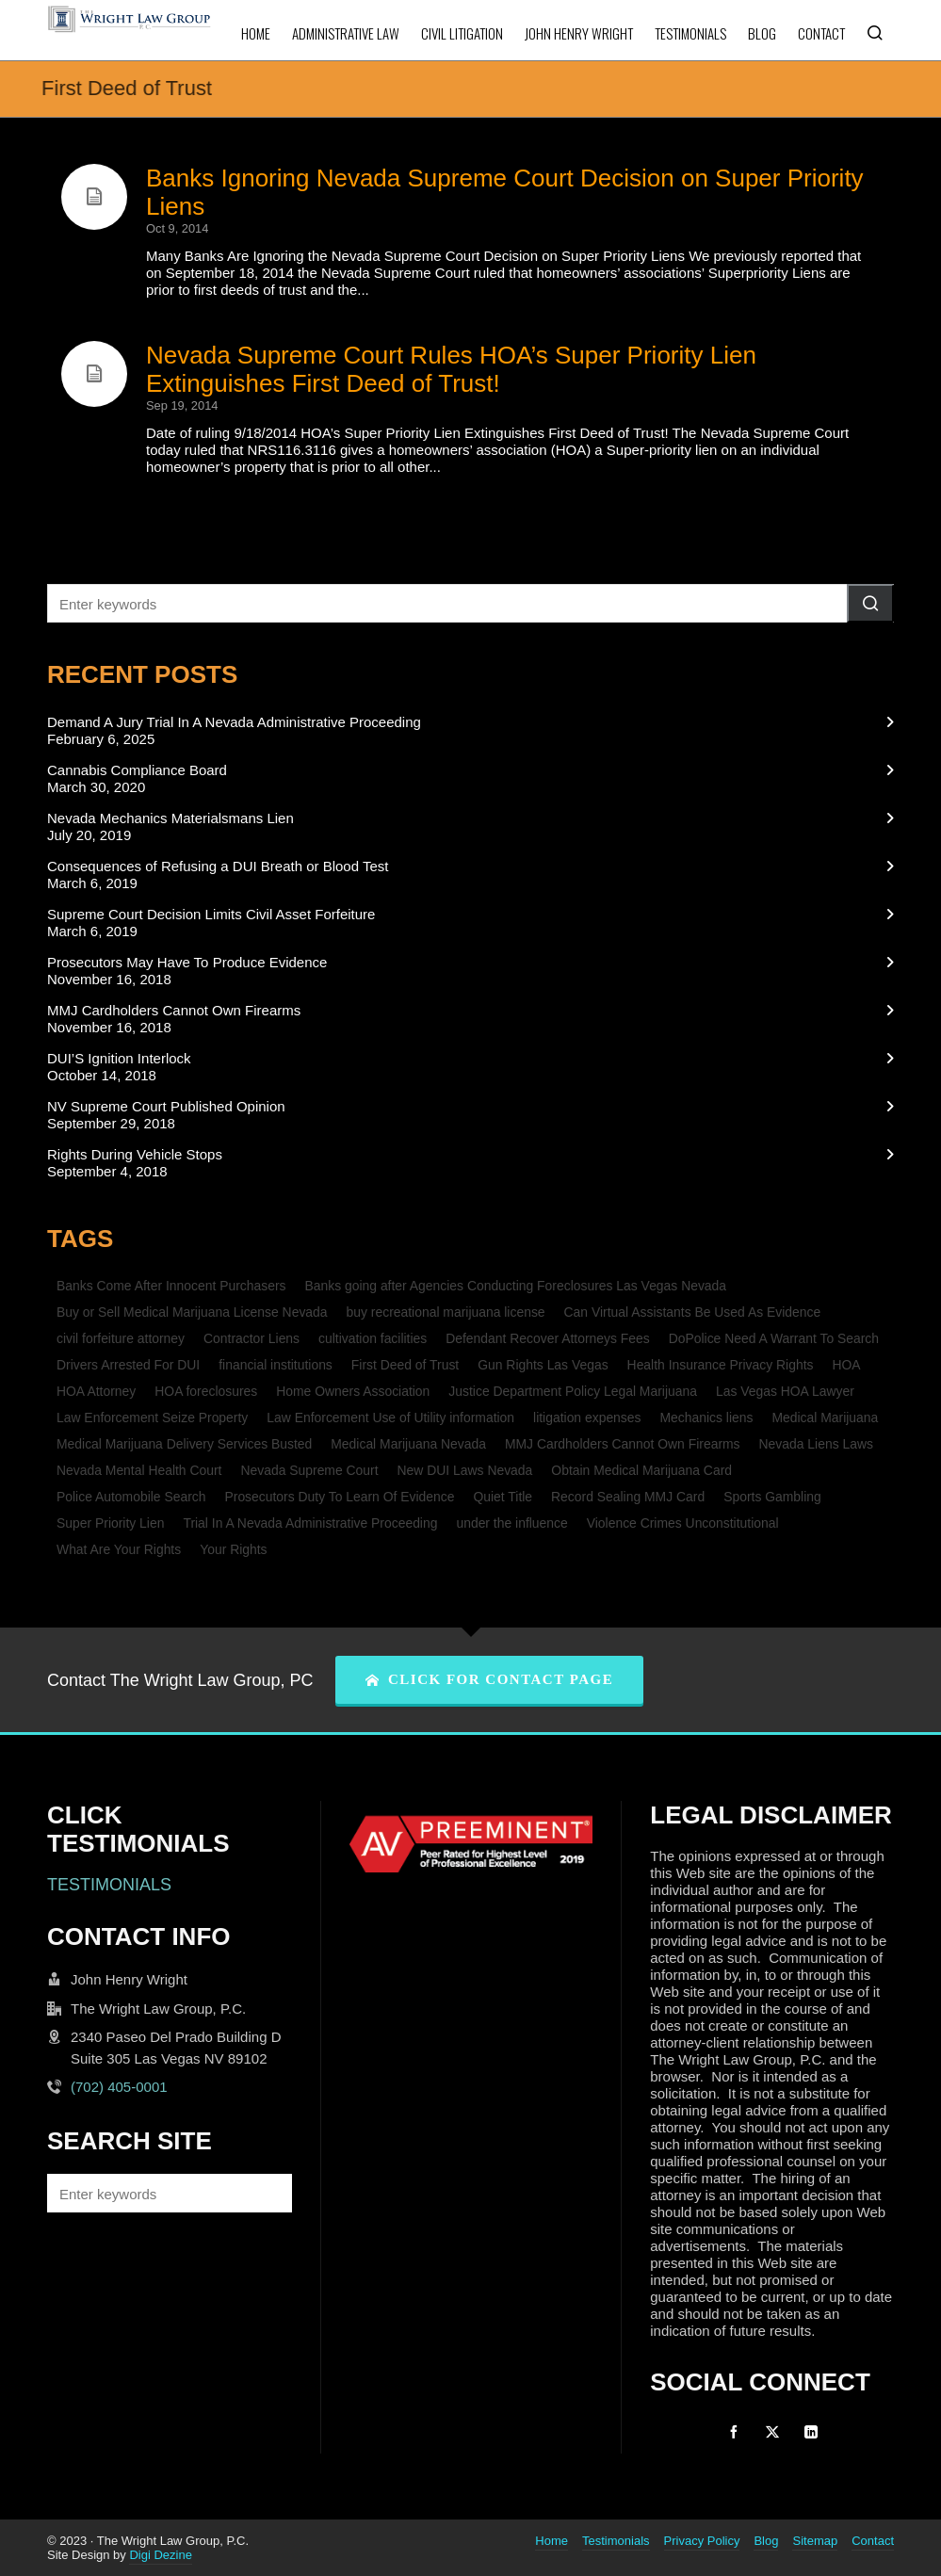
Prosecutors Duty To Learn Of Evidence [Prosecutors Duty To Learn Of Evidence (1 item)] (339, 1496)
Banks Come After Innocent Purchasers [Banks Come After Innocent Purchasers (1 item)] (171, 1285)
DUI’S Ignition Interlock (119, 1058)
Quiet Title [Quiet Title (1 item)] (502, 1496)
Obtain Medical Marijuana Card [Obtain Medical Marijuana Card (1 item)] (641, 1470)
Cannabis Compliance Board (137, 770)
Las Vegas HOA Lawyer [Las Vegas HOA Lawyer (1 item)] (785, 1391)
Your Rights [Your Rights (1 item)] (233, 1549)
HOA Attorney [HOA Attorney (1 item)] (96, 1391)
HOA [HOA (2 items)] (846, 1364)
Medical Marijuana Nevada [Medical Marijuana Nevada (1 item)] (408, 1443)
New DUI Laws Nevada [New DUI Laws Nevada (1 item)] (465, 1470)
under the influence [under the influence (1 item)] (511, 1523)
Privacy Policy (702, 2541)
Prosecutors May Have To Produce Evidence (187, 962)
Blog (766, 2541)
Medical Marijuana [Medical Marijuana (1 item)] (824, 1417)
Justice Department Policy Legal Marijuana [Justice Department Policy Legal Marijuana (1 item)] (572, 1391)
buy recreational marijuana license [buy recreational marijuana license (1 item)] (446, 1312)
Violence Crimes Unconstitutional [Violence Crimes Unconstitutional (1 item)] (683, 1523)
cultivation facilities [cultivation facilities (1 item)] (372, 1338)
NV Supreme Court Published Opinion (166, 1106)
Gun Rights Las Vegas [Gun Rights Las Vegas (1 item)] (543, 1364)
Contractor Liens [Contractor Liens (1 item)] (251, 1338)
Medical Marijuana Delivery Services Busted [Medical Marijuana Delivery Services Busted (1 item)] (184, 1443)
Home (551, 2541)
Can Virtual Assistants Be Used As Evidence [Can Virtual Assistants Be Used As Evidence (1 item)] (692, 1312)
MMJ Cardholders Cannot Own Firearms (173, 1010)
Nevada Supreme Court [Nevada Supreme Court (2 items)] (309, 1470)
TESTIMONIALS (109, 1884)
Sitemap (814, 2541)
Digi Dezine (160, 2555)
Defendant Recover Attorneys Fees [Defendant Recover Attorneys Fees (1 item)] (547, 1338)
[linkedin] (811, 2432)
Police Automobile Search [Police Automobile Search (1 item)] (131, 1496)
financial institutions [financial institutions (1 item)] (276, 1364)
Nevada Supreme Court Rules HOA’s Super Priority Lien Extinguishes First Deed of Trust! (451, 369)
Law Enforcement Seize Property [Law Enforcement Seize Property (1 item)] (152, 1417)
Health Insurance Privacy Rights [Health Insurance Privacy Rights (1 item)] (720, 1364)
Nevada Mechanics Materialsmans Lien (170, 818)
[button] (870, 603)
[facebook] (734, 2432)
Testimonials (616, 2541)
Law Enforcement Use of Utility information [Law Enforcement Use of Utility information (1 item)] (390, 1417)
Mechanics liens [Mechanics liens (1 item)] (707, 1417)
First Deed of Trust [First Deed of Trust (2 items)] (405, 1364)
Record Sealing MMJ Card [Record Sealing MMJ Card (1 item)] (628, 1496)
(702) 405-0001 (119, 2087)
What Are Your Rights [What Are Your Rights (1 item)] (119, 1549)
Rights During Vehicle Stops (134, 1154)
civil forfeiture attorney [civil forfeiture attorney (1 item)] (121, 1338)
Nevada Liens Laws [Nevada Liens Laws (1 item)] (816, 1443)
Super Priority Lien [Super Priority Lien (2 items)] (110, 1523)
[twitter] (772, 2432)
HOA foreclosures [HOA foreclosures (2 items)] (205, 1391)
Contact (873, 2541)
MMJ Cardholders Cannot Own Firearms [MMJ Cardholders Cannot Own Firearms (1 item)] (622, 1443)
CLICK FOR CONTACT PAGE (489, 1679)
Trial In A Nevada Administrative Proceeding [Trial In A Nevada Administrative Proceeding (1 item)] (310, 1523)
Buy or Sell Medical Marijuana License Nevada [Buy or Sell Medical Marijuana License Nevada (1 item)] (192, 1312)
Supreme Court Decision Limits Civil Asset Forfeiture (211, 914)
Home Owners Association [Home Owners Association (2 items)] (353, 1391)
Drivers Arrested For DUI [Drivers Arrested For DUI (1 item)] (128, 1364)
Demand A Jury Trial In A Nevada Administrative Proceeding (234, 722)
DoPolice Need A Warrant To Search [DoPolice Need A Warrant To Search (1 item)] (774, 1338)
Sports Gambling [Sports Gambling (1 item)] (772, 1496)
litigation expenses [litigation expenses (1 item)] (587, 1417)
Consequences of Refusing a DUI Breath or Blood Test (217, 866)
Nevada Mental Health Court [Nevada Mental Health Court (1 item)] (139, 1470)
